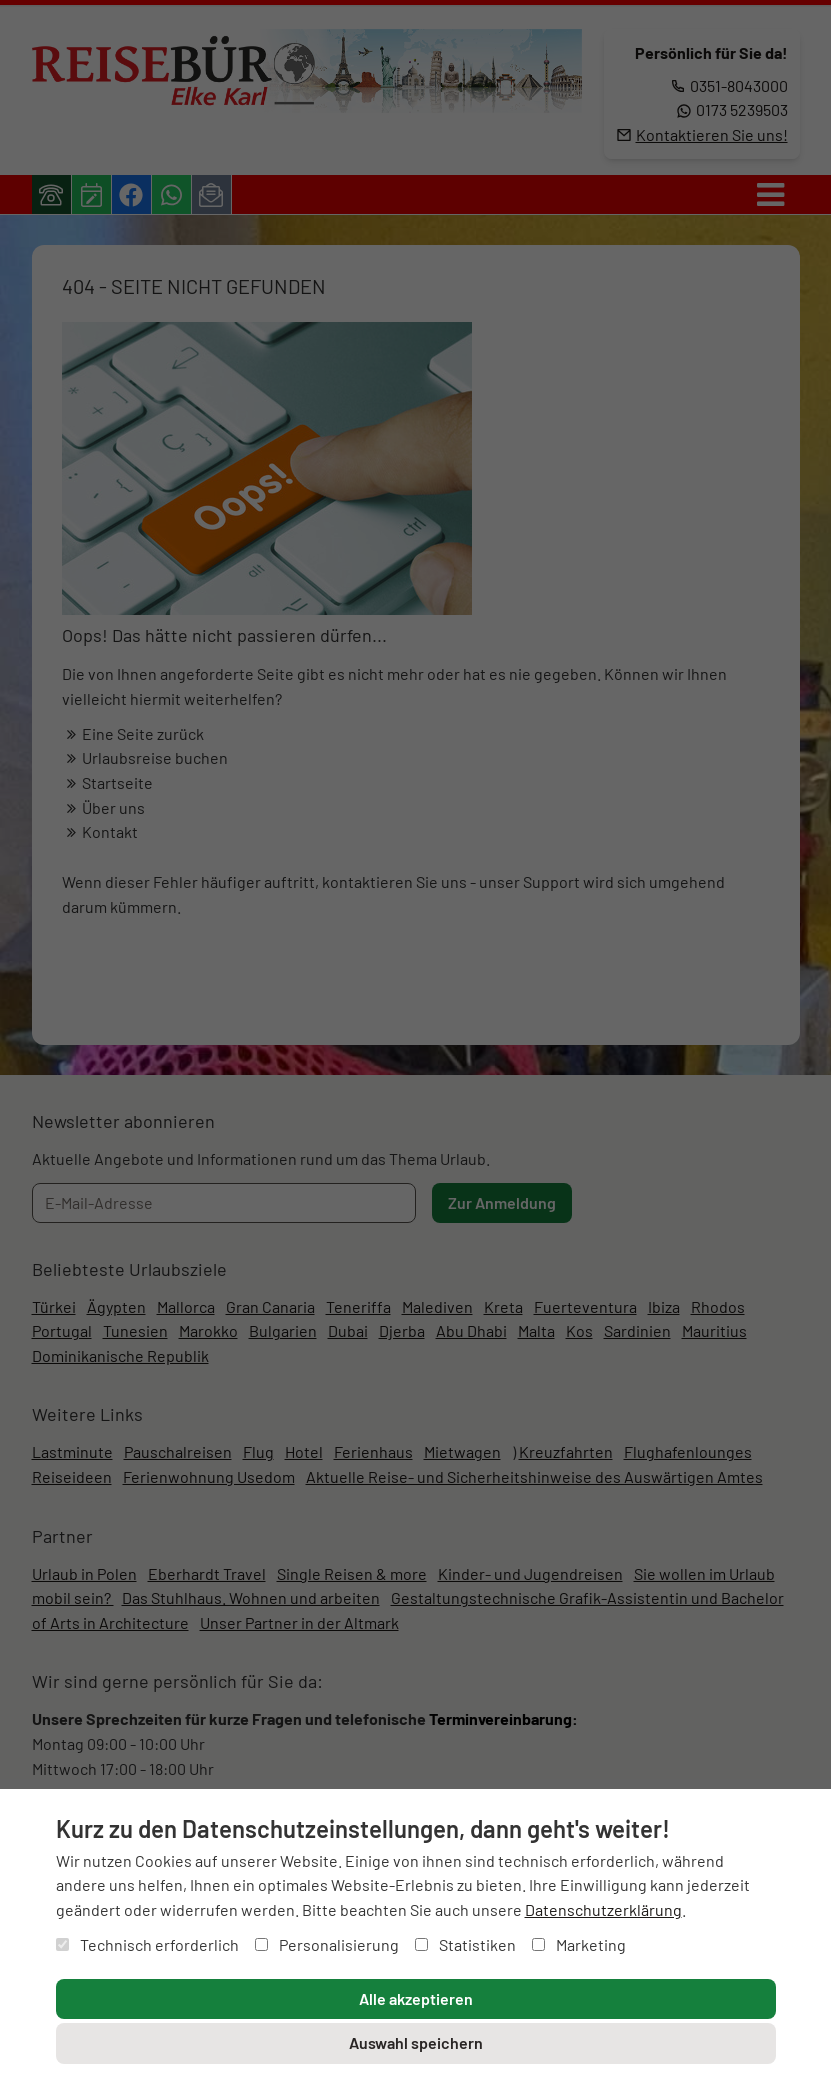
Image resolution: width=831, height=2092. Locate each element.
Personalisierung (327, 1944)
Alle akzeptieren (416, 1998)
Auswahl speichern (416, 2042)
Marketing (579, 1944)
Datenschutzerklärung (603, 1909)
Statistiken (465, 1944)
